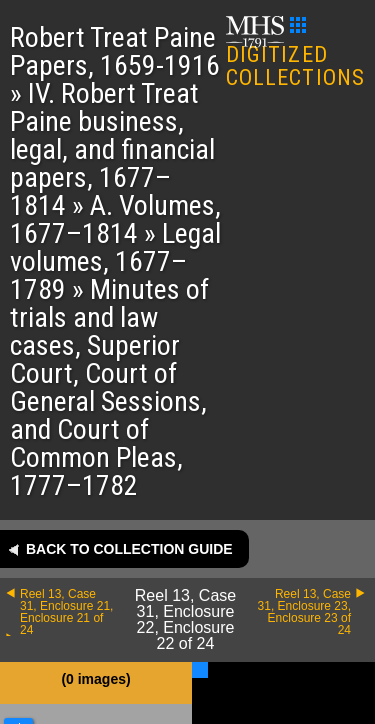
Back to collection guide (129, 549)
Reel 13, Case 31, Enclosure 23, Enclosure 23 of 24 (304, 612)
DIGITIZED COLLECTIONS (295, 53)
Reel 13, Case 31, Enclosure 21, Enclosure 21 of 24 (66, 612)
